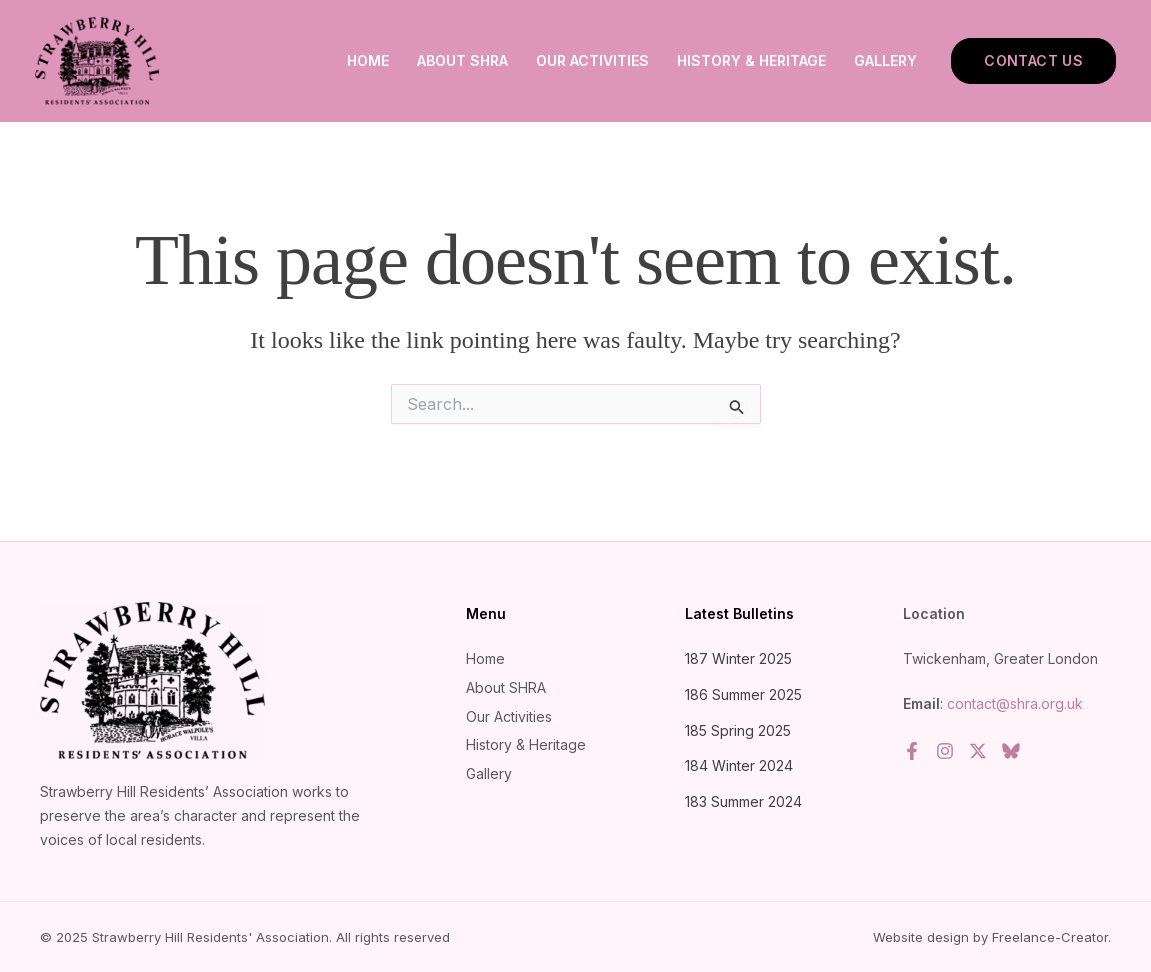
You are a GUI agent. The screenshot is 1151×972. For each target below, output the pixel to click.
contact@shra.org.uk (1015, 703)
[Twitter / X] (978, 751)
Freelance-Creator (1050, 937)
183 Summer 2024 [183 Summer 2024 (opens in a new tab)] (743, 801)
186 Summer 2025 (743, 694)
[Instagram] (945, 751)
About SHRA (462, 60)
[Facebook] (912, 751)
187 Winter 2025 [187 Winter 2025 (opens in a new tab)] (738, 658)
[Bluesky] (1011, 751)
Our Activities (592, 60)
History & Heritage (751, 60)
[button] (1033, 61)
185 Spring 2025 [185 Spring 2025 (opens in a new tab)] (738, 730)
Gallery (885, 60)
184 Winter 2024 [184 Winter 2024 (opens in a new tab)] (739, 765)
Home (368, 60)
